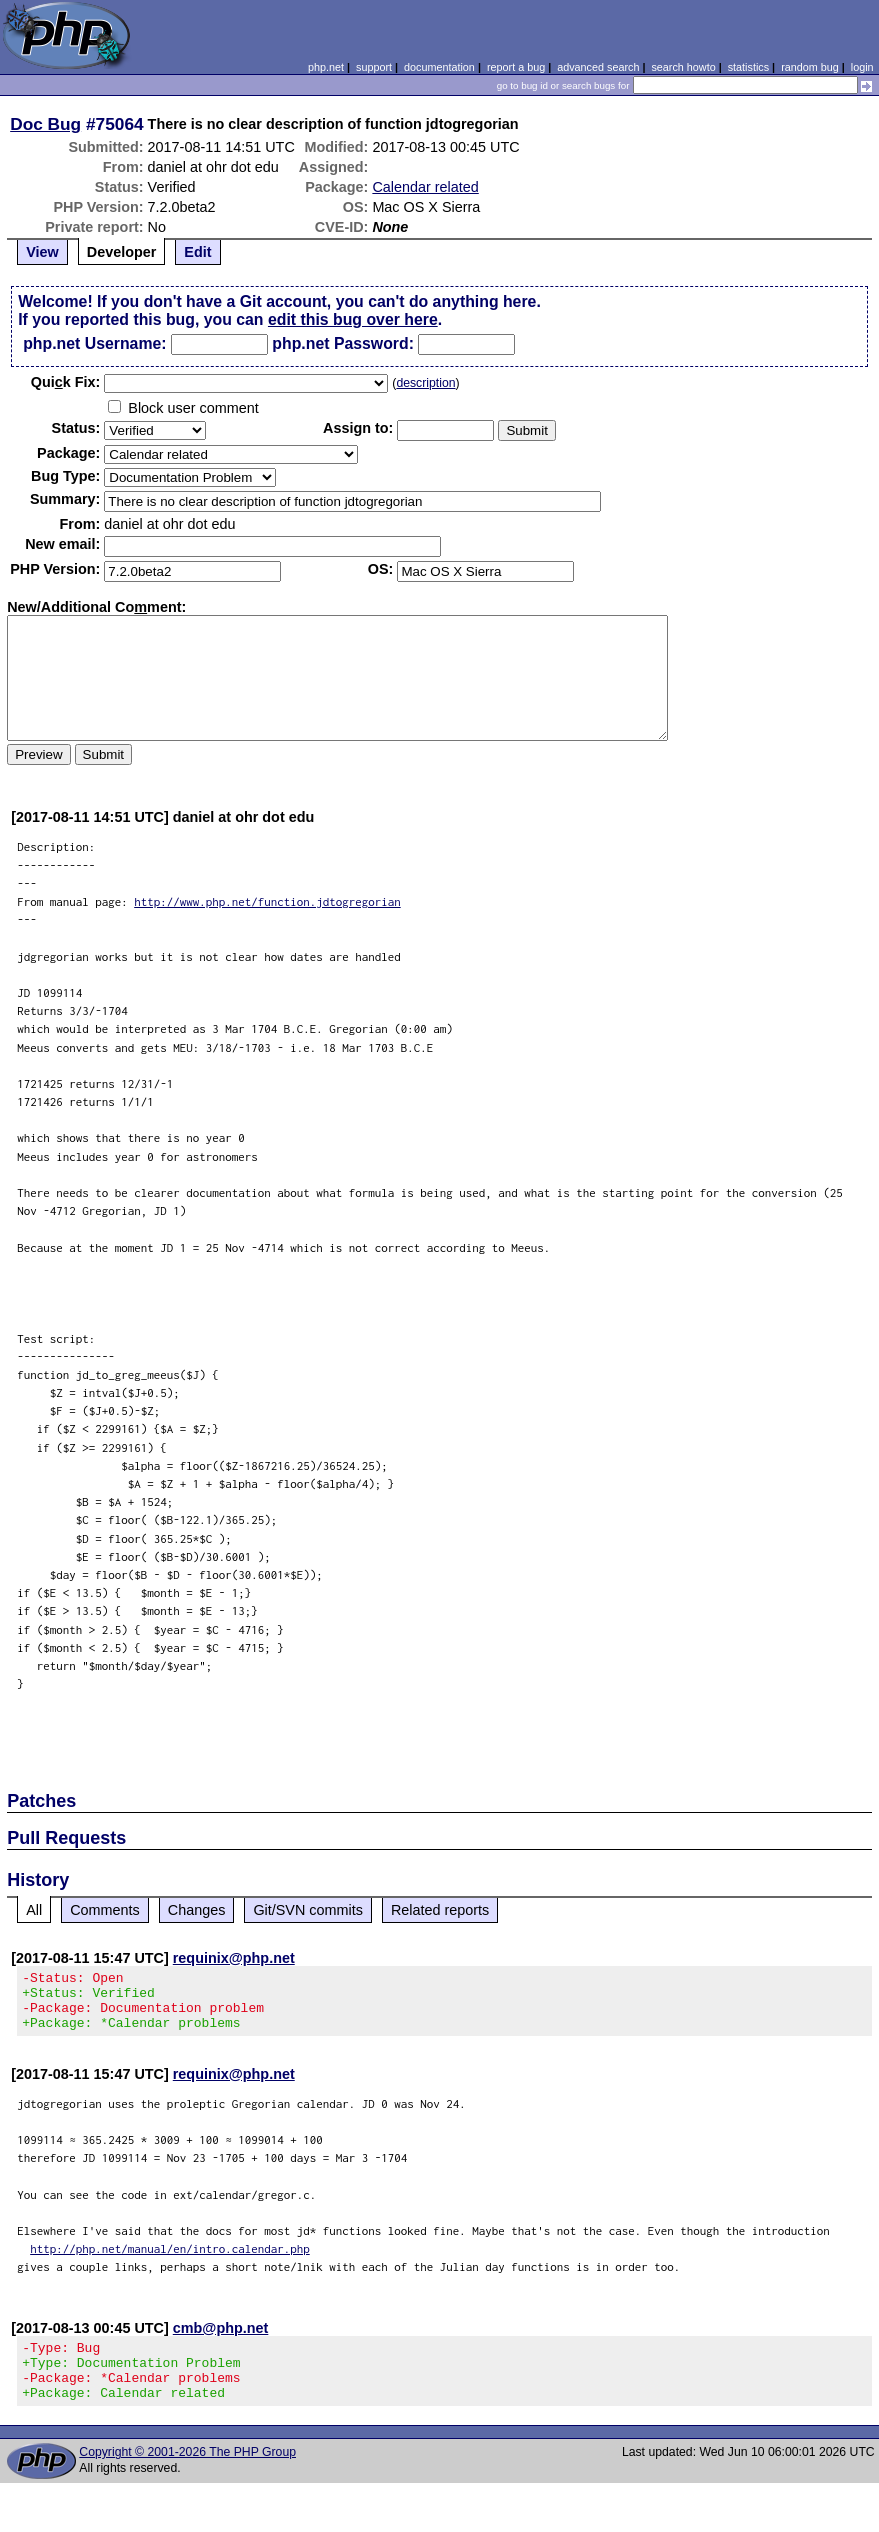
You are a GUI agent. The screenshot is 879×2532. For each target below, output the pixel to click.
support (374, 67)
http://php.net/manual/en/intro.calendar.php (170, 2260)
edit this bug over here (353, 319)
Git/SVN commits (308, 1910)
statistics (748, 67)
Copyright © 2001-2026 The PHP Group (187, 2476)
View (42, 252)
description (425, 383)
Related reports (440, 1910)
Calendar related (425, 187)
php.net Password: (343, 343)
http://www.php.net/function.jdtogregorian (267, 901)
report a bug (516, 67)
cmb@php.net (221, 2340)
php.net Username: (94, 343)
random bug (810, 67)
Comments (105, 1910)
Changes (197, 1910)
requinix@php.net (234, 1958)
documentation (439, 67)
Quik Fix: (66, 382)
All (34, 1910)
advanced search (598, 67)
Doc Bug (45, 124)
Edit (197, 252)
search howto (683, 67)
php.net (326, 67)
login (862, 67)
